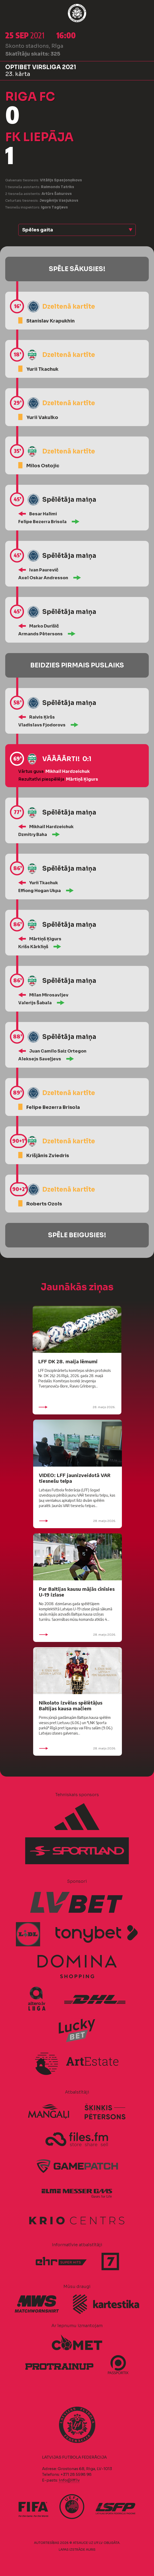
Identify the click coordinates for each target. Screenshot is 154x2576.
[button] (77, 230)
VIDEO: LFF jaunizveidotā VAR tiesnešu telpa (74, 1478)
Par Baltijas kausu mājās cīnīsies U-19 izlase (77, 1592)
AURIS (91, 2549)
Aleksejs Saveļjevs (39, 1059)
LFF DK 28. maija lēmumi (68, 1361)
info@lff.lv (69, 2480)
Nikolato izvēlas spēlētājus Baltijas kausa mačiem (70, 1705)
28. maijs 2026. (77, 1407)
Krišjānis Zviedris (47, 1155)
